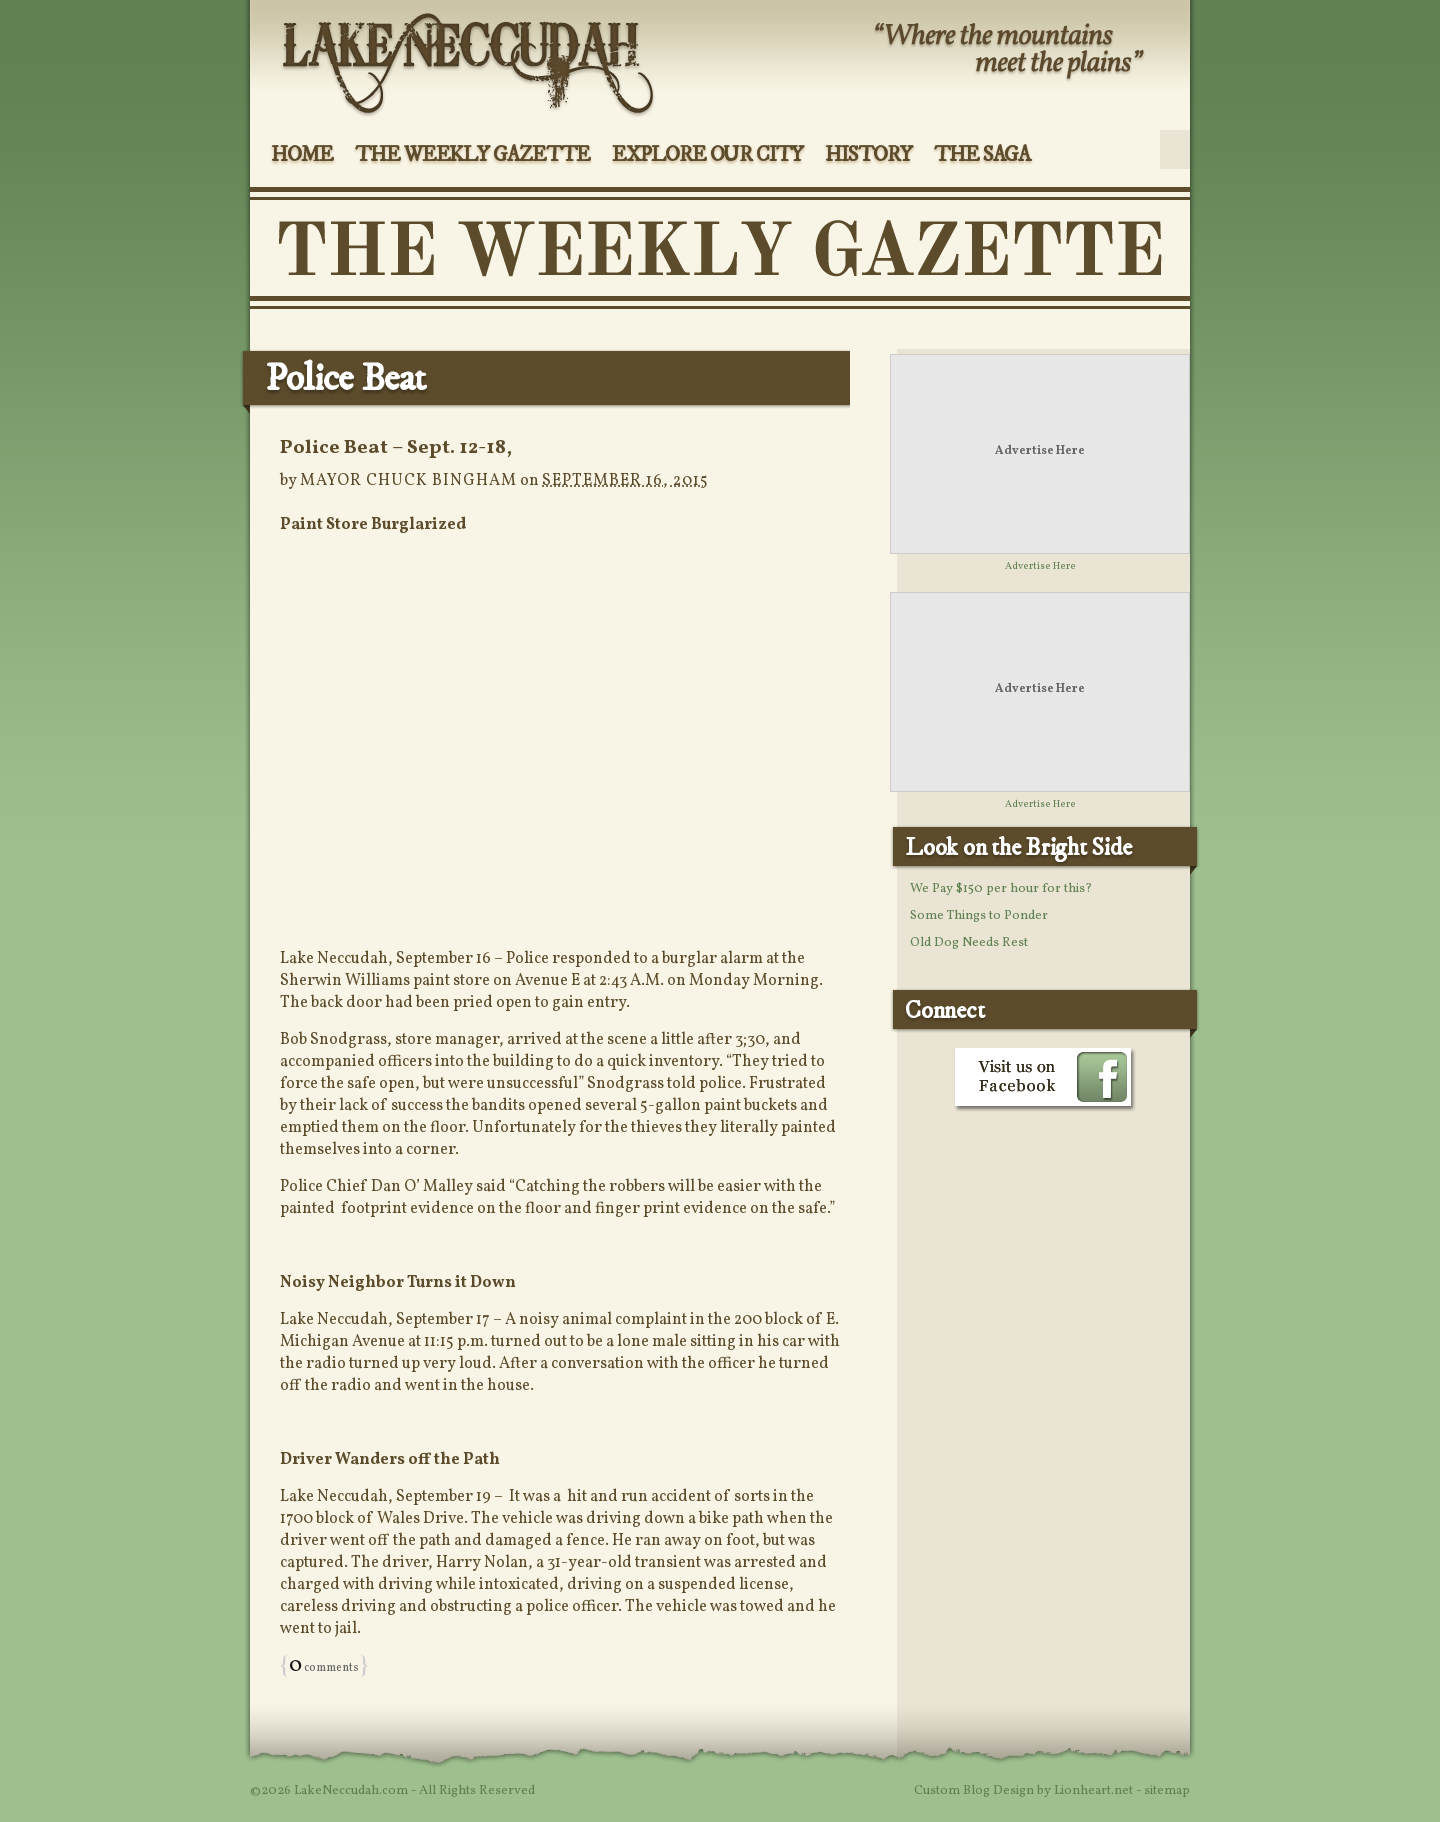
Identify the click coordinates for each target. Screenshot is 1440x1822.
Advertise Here (1040, 451)
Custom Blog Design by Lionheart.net (1025, 1791)
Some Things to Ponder (979, 916)
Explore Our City (707, 155)
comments (324, 1668)
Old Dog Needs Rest (969, 943)
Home (302, 155)
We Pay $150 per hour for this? (1001, 889)
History (868, 155)
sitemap (1167, 1791)
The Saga (982, 155)
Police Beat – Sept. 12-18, (396, 448)
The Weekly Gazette (472, 155)
